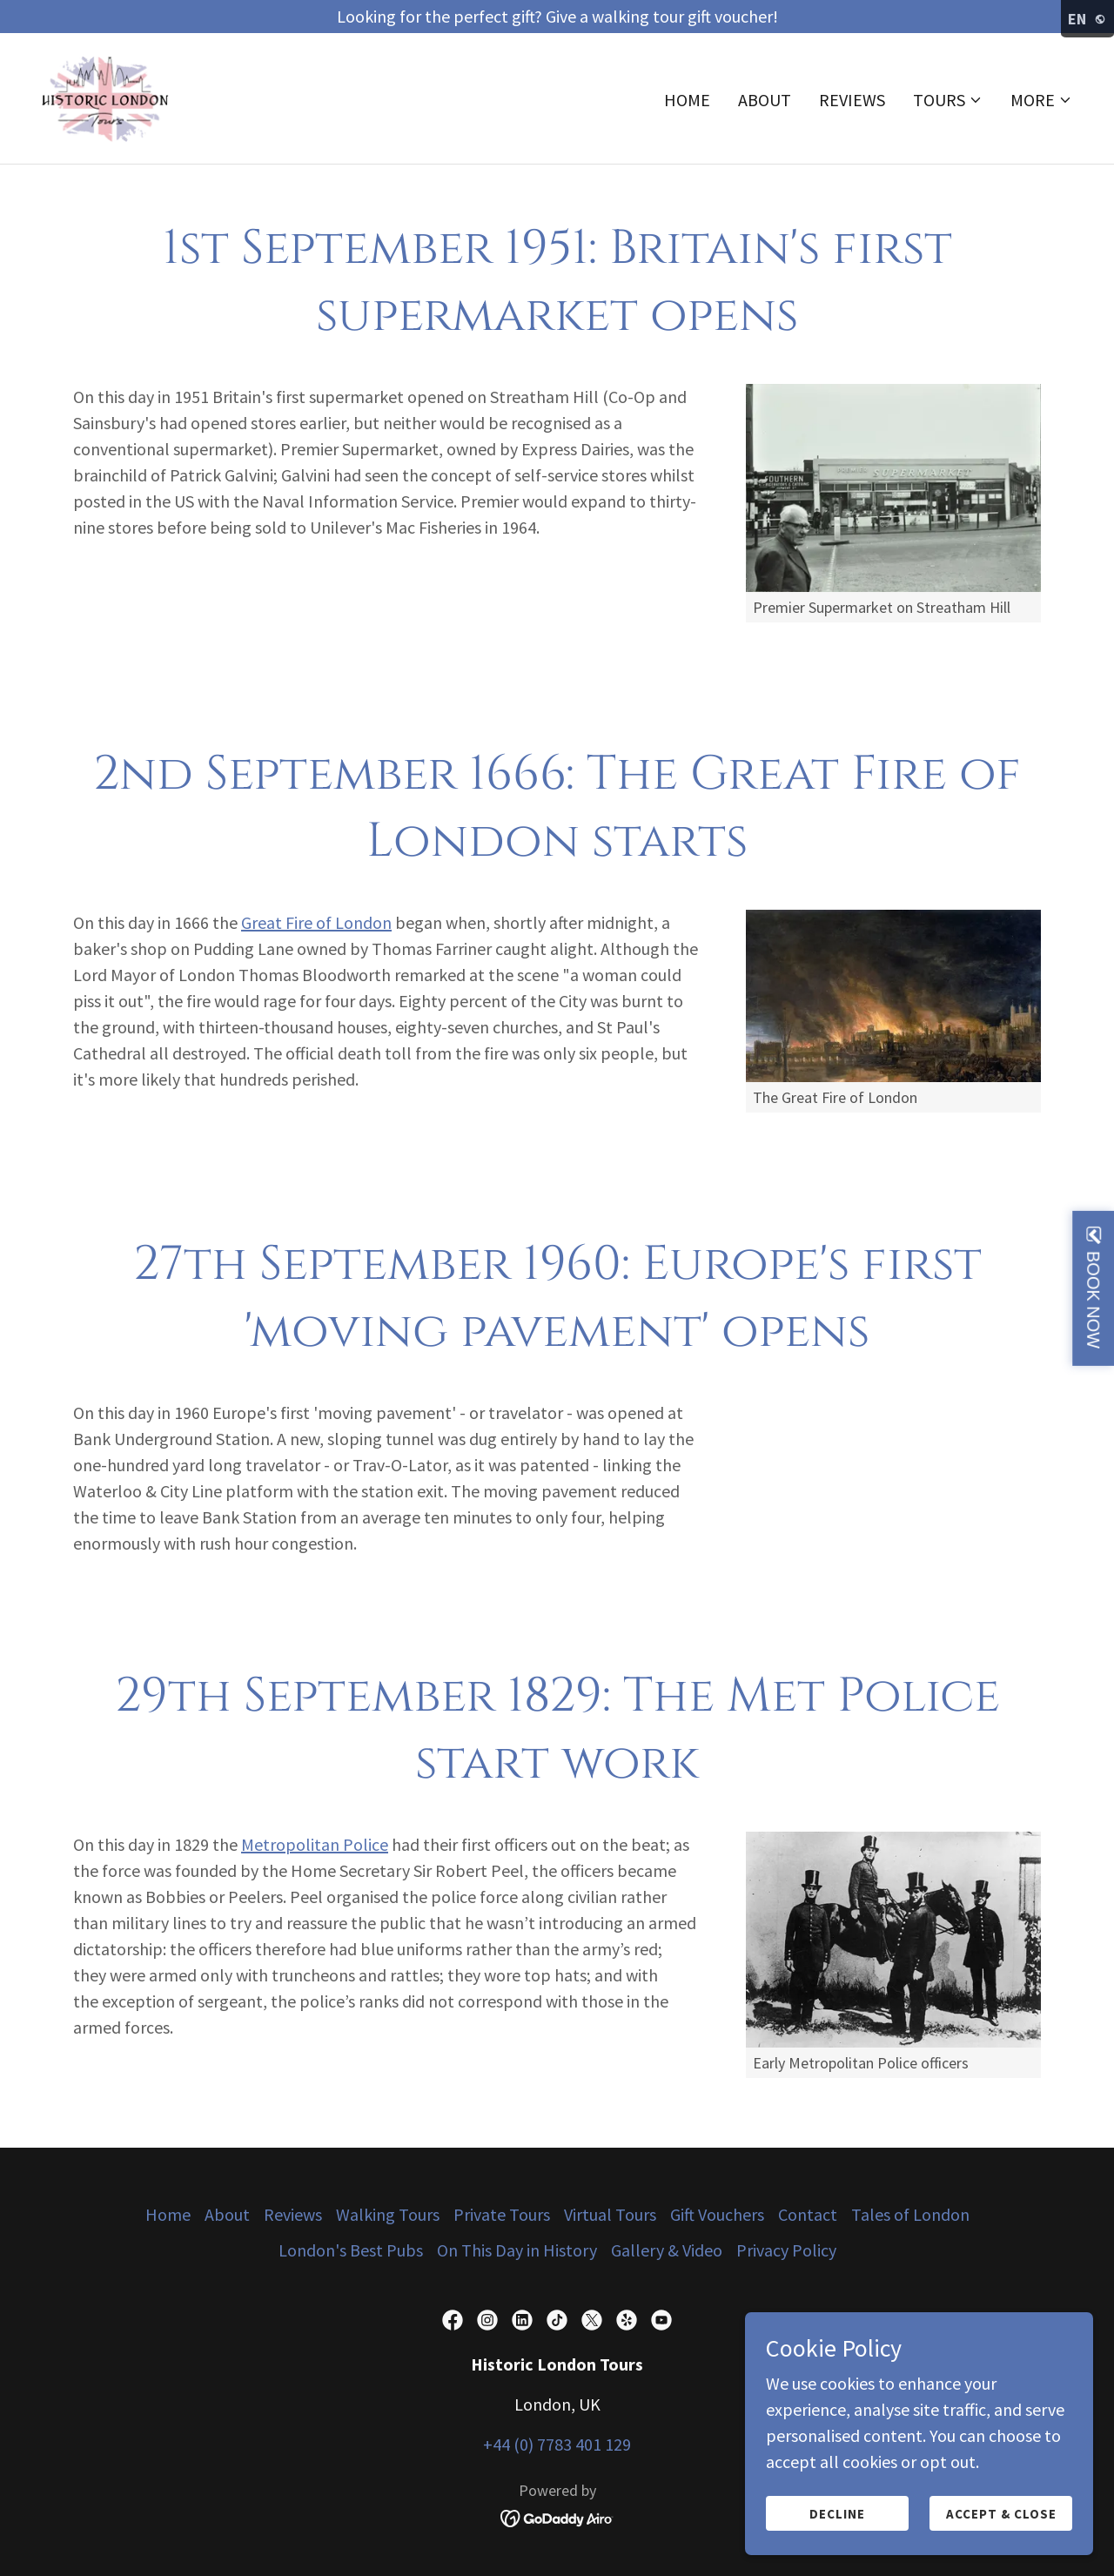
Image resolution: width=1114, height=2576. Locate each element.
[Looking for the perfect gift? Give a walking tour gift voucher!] (557, 16)
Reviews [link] (852, 101)
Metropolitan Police (314, 1844)
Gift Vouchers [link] (717, 2214)
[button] (948, 101)
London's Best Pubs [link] (350, 2250)
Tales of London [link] (910, 2214)
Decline (837, 2513)
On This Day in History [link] (517, 2250)
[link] (106, 97)
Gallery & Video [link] (666, 2250)
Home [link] (687, 101)
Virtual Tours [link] (610, 2214)
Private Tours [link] (501, 2214)
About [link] (764, 101)
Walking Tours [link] (388, 2214)
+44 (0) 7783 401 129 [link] (557, 2444)
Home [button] (168, 2214)
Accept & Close (1001, 2513)
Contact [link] (807, 2214)
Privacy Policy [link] (786, 2250)
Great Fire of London (316, 922)
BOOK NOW (1093, 1299)
